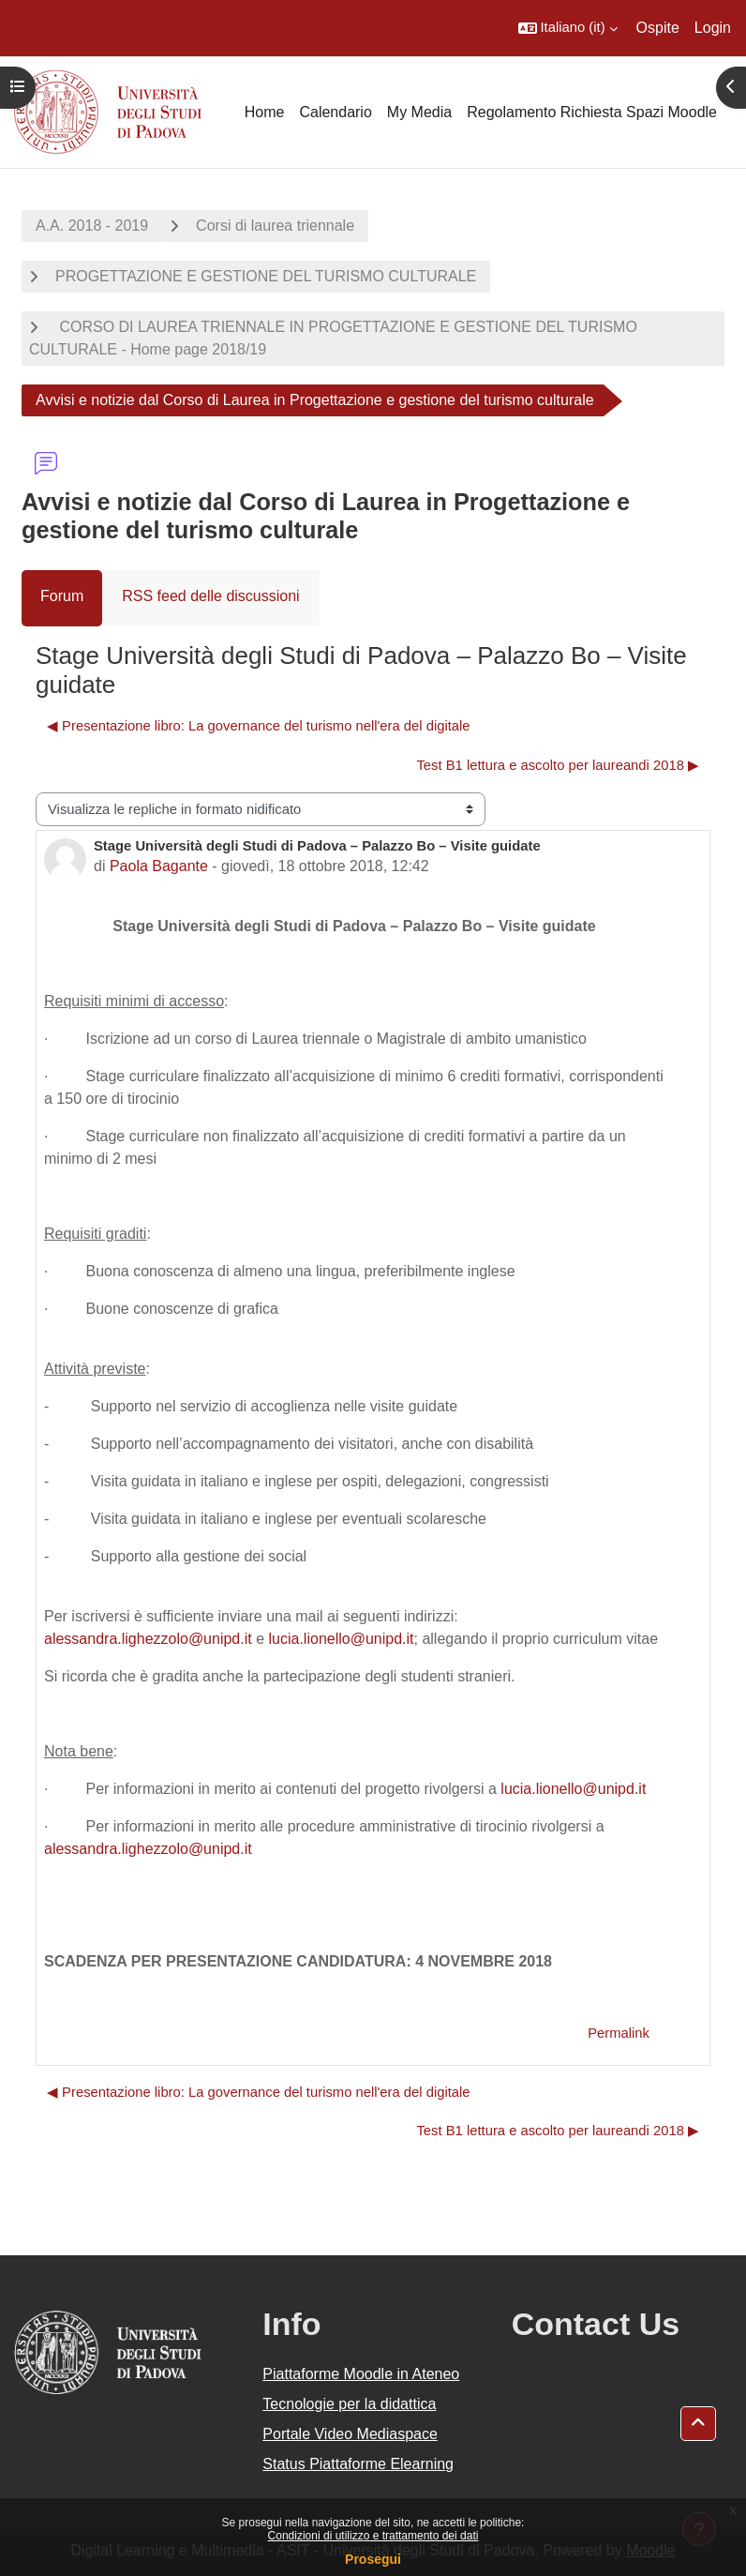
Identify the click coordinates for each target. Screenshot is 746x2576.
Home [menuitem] (265, 112)
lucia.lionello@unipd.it (341, 1639)
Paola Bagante (159, 866)
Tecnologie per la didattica (349, 2404)
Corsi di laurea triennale (275, 225)
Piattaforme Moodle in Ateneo (360, 2374)
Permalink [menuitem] (618, 2033)
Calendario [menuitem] (335, 112)
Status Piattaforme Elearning (358, 2464)
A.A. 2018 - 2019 (92, 225)
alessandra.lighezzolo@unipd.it (148, 1639)
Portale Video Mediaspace (350, 2434)
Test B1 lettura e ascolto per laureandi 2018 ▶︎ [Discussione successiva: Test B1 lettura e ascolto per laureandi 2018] (557, 765)
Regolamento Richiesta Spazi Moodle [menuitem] (592, 112)
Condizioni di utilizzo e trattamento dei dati (373, 2535)
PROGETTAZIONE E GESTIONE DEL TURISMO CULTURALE (265, 276)
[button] (568, 28)
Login (712, 28)
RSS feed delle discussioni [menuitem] (210, 596)
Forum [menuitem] (61, 596)
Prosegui (373, 2559)
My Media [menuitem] (419, 112)
